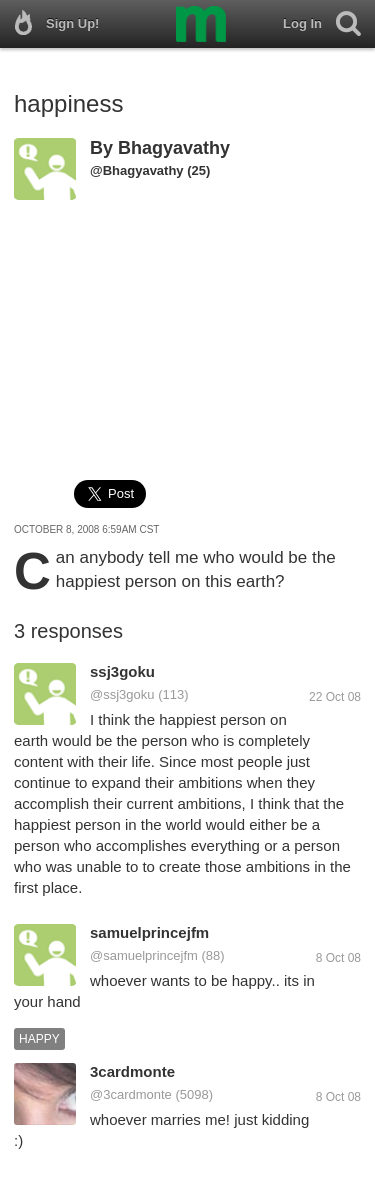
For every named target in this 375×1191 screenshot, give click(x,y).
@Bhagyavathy (137, 170)
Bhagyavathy (174, 148)
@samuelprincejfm (144, 955)
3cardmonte (132, 1071)
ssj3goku (122, 671)
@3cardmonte (131, 1094)
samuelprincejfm (149, 932)
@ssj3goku (122, 694)
